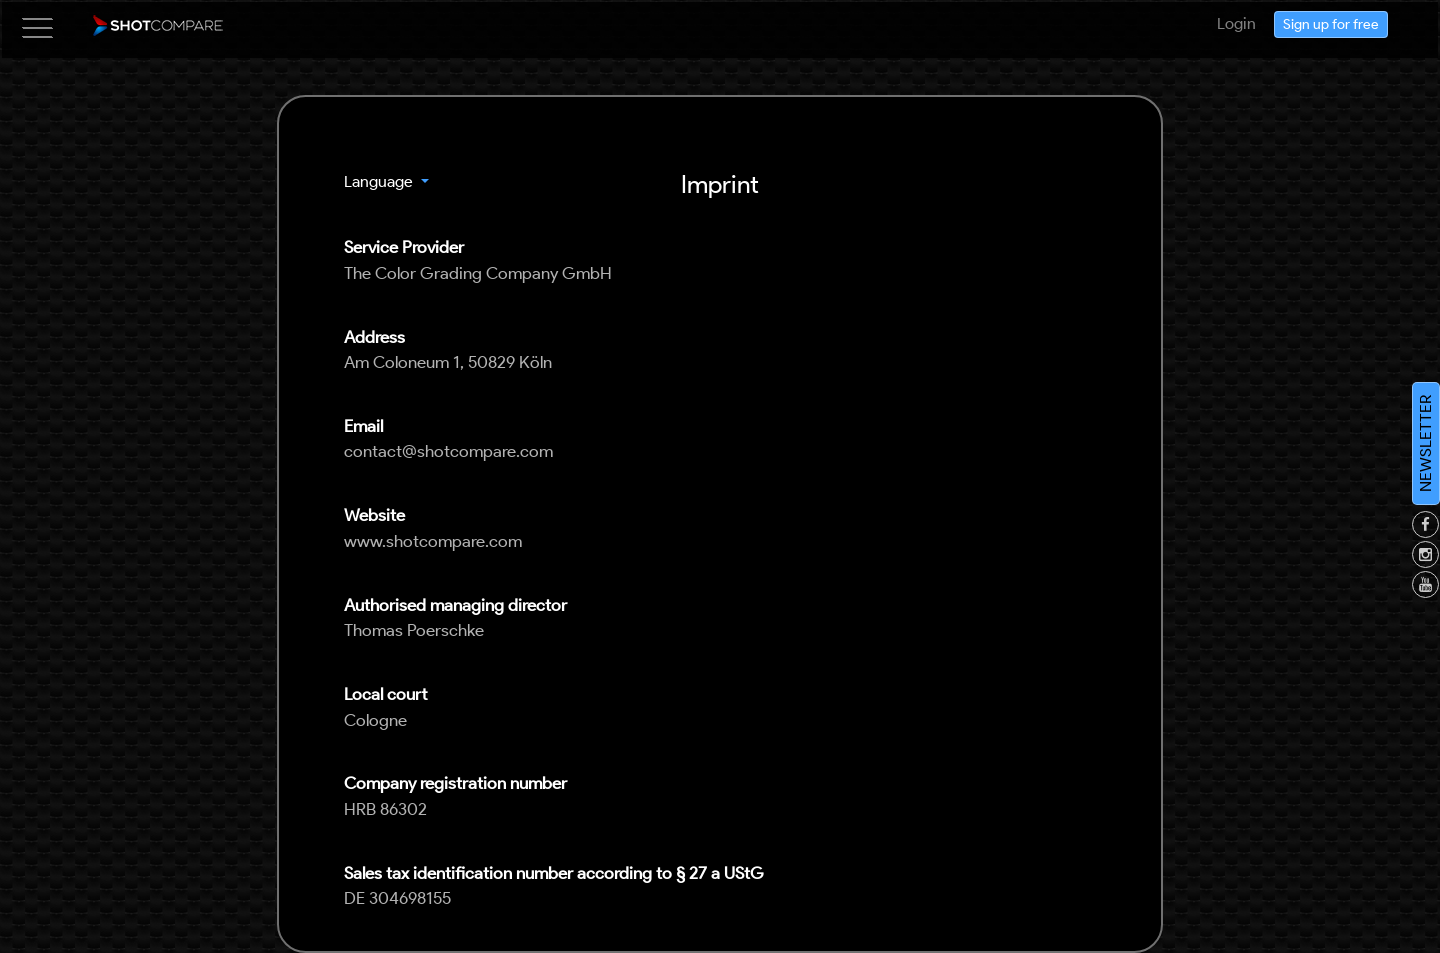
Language (380, 181)
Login (1236, 23)
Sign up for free (1331, 27)
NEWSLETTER (1425, 443)
